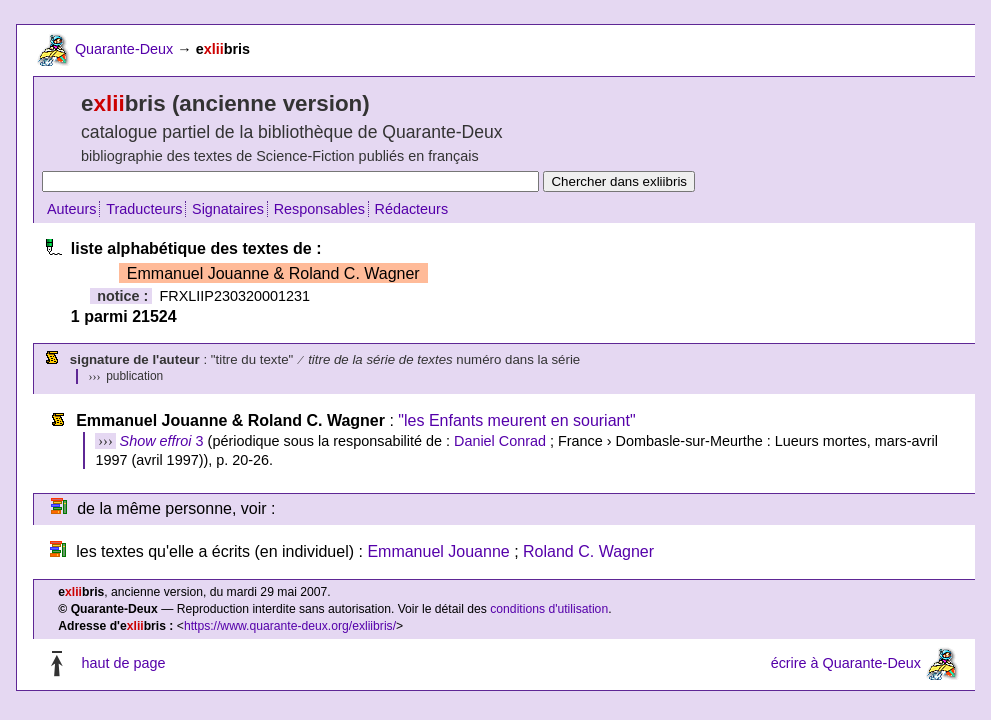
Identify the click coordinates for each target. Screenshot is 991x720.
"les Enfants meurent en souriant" (516, 420)
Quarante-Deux (124, 49)
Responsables (319, 209)
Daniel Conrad (500, 441)
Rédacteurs (412, 209)
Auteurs (72, 209)
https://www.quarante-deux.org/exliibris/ (290, 626)
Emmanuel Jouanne (438, 551)
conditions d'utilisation (549, 609)
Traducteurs (144, 209)
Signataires (228, 209)
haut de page (123, 664)
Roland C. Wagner (588, 551)
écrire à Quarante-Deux (846, 664)
